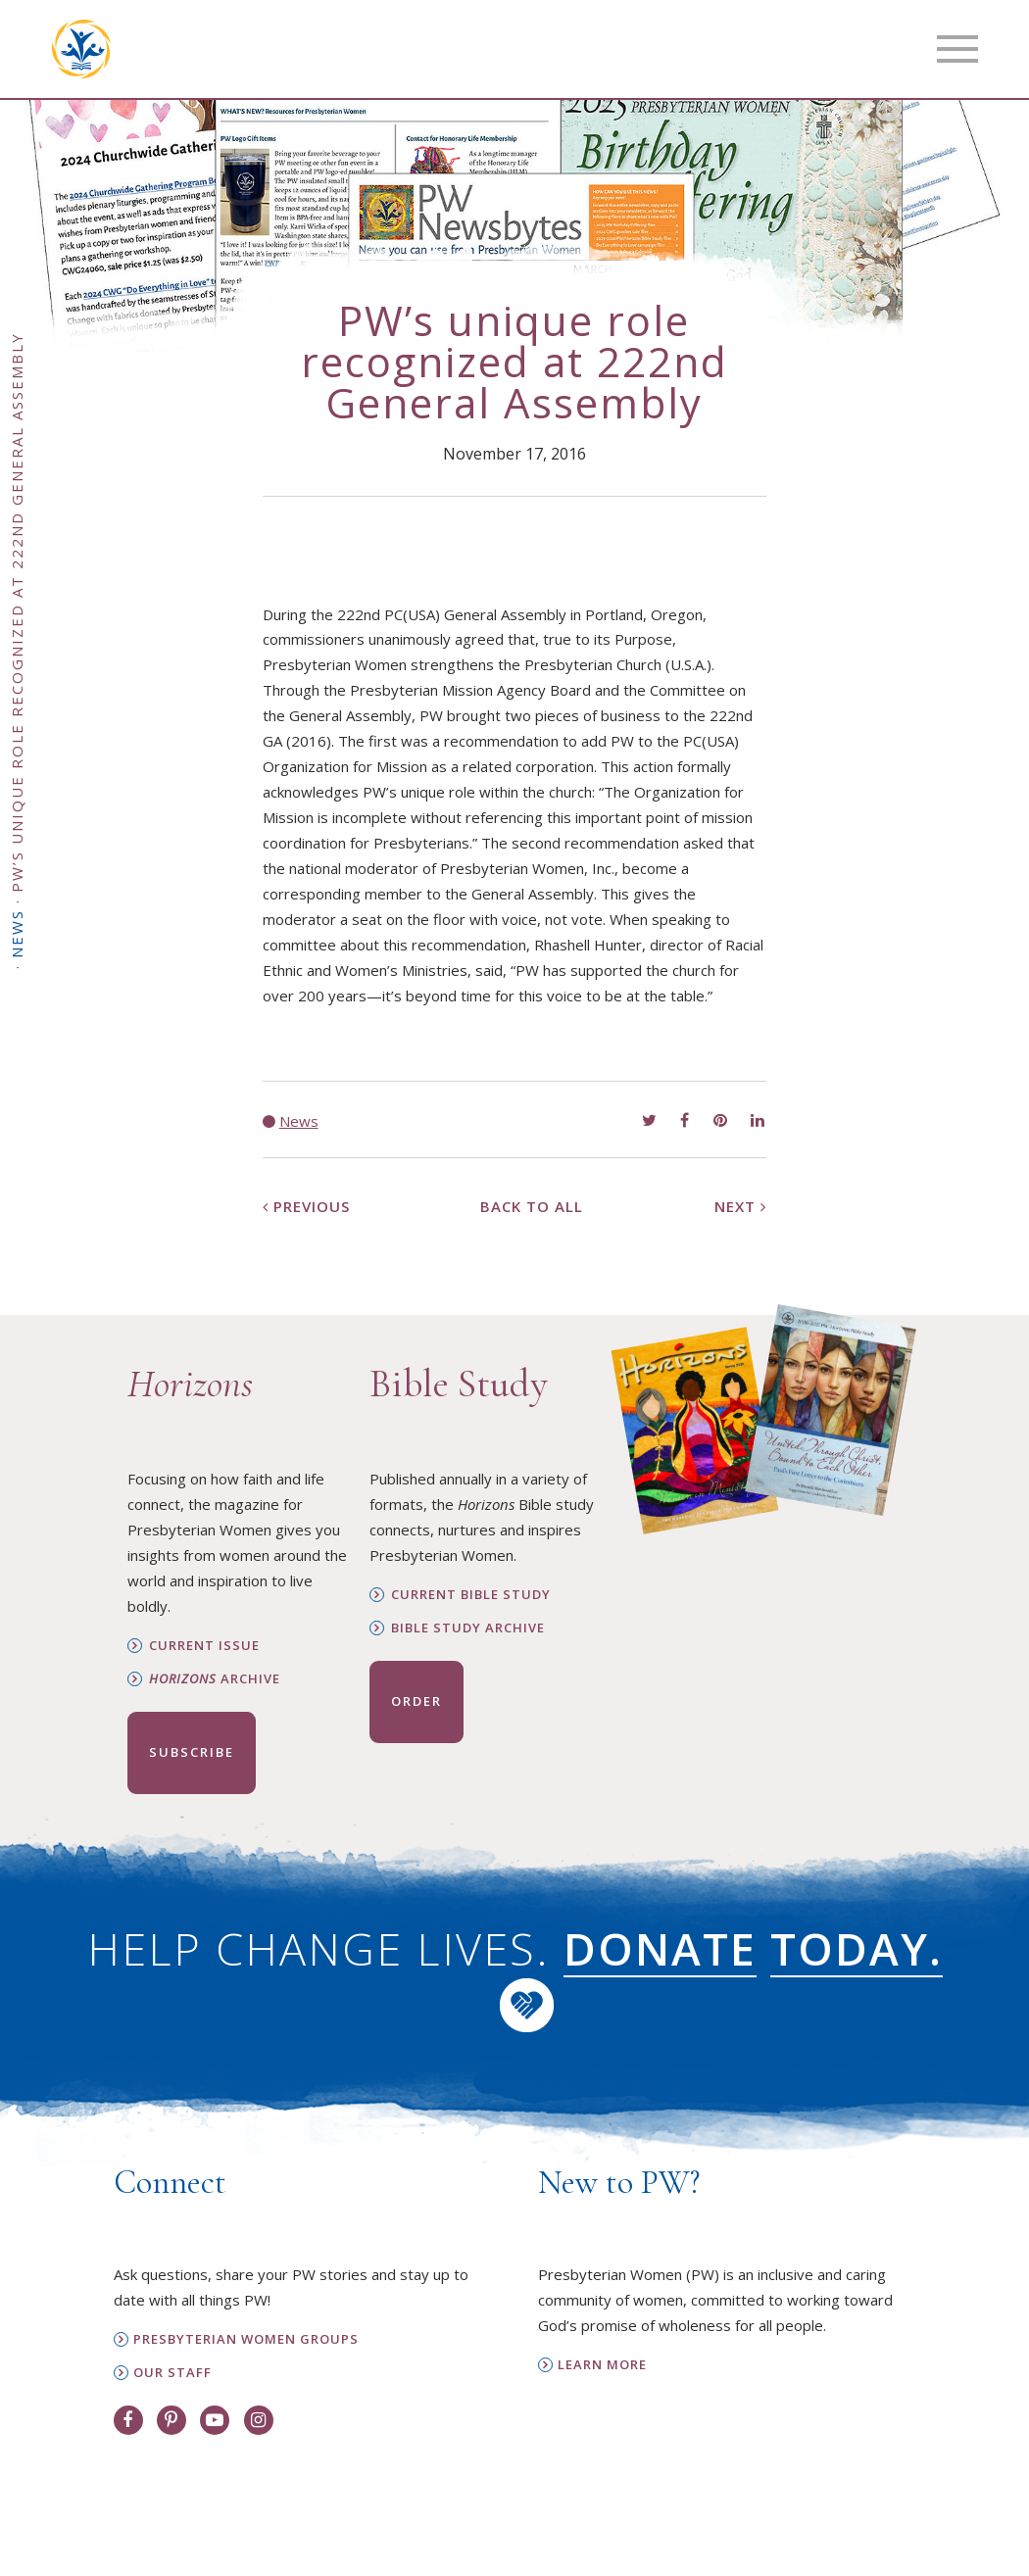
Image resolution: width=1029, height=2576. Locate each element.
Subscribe (191, 1752)
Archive (214, 1679)
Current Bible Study (471, 1594)
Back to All (531, 1206)
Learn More (602, 2364)
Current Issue (204, 1645)
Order (416, 1701)
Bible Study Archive (468, 1628)
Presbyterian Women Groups (246, 2339)
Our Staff (172, 2372)
